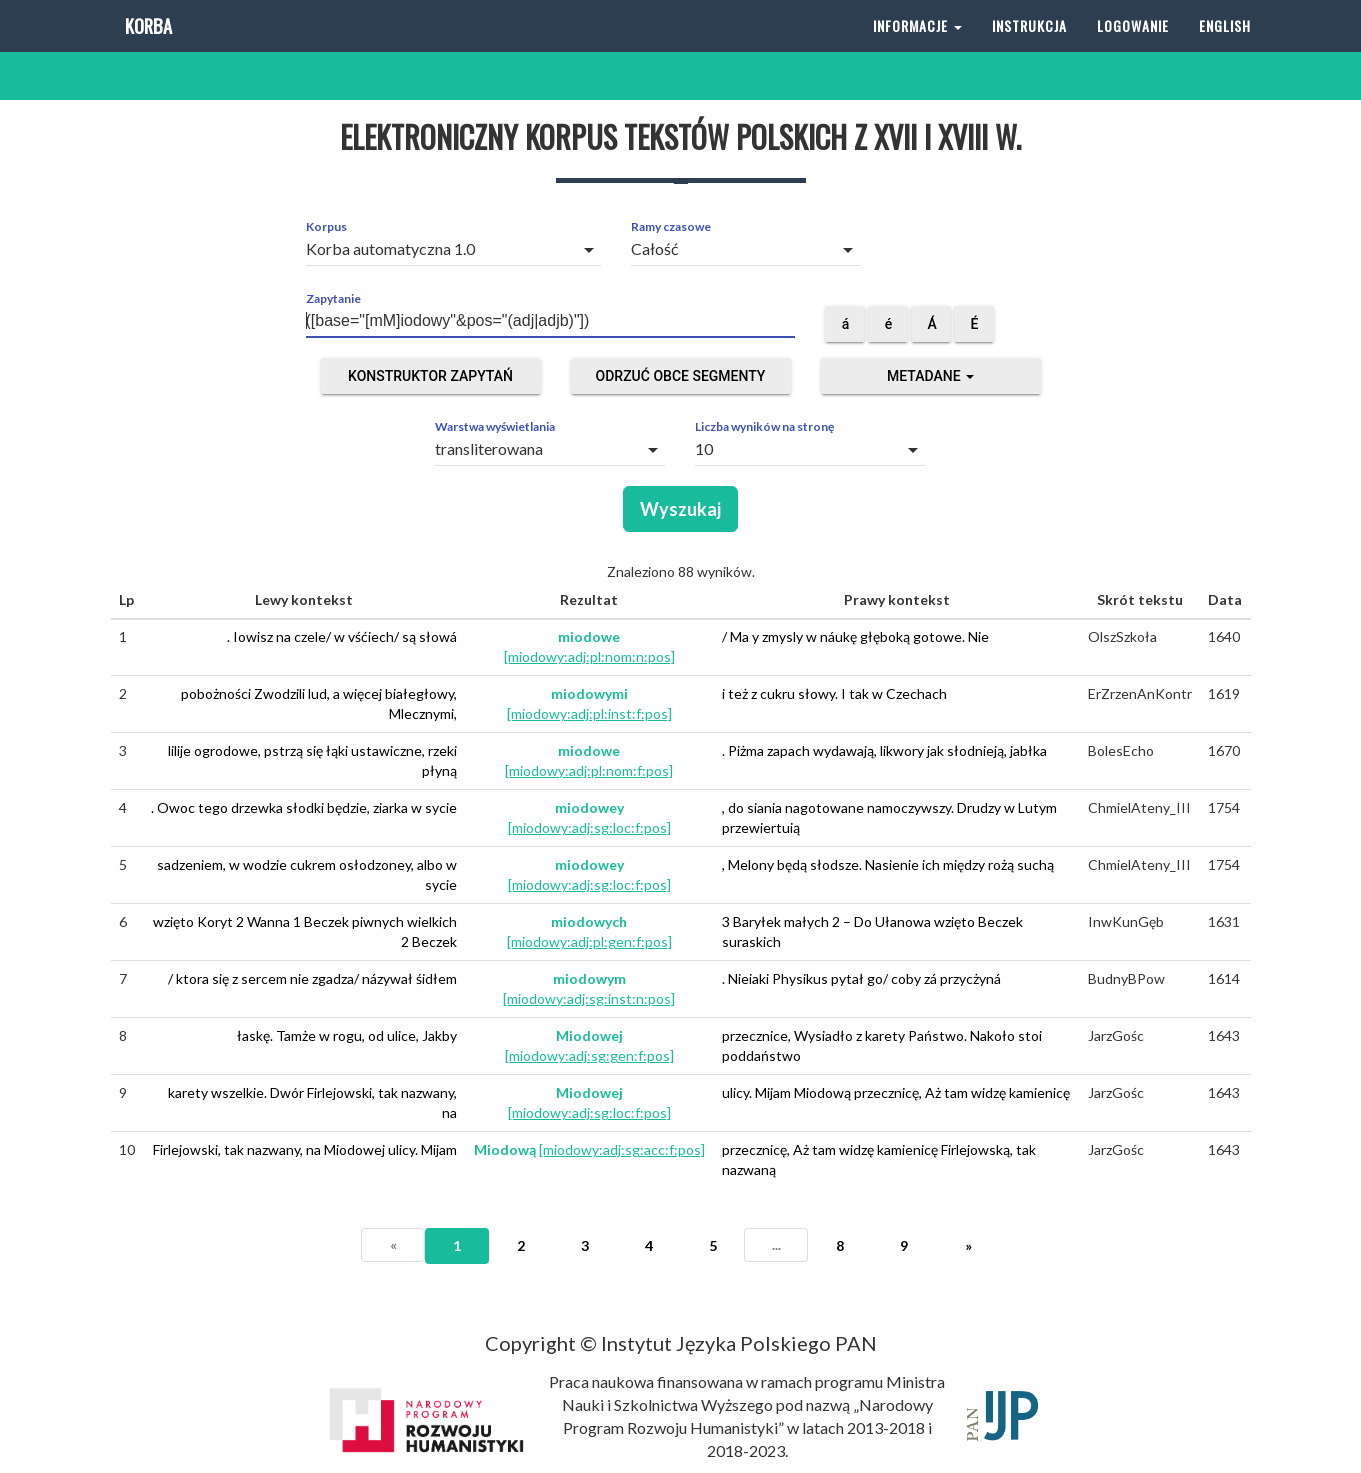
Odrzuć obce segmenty (681, 376)
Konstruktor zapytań (430, 376)
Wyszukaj (680, 509)
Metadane (930, 376)
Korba (146, 49)
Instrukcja (1029, 49)
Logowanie (1133, 49)
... (776, 1244)
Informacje (917, 49)
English (1225, 49)
